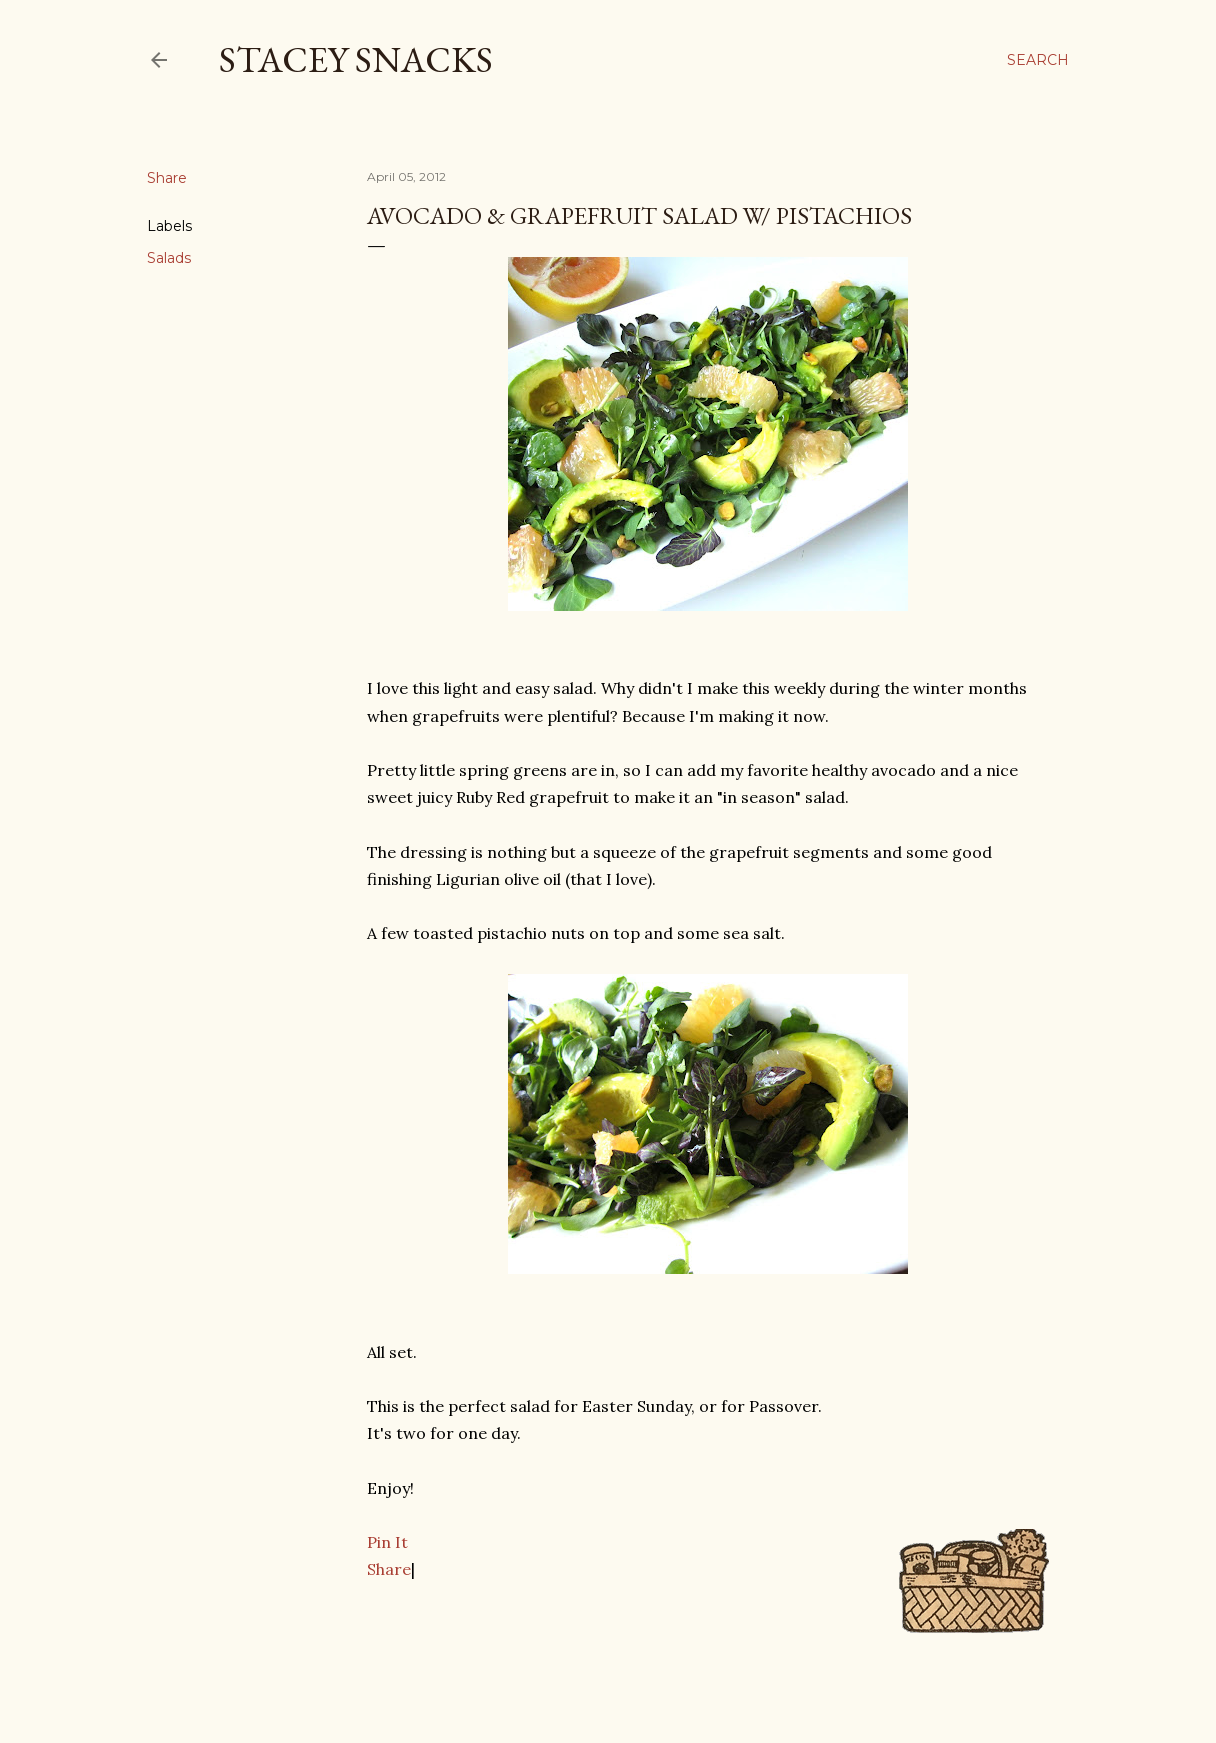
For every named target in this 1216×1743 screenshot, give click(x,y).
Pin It (387, 1542)
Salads (169, 258)
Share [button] (167, 178)
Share (389, 1569)
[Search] (1038, 60)
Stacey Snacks (356, 59)
